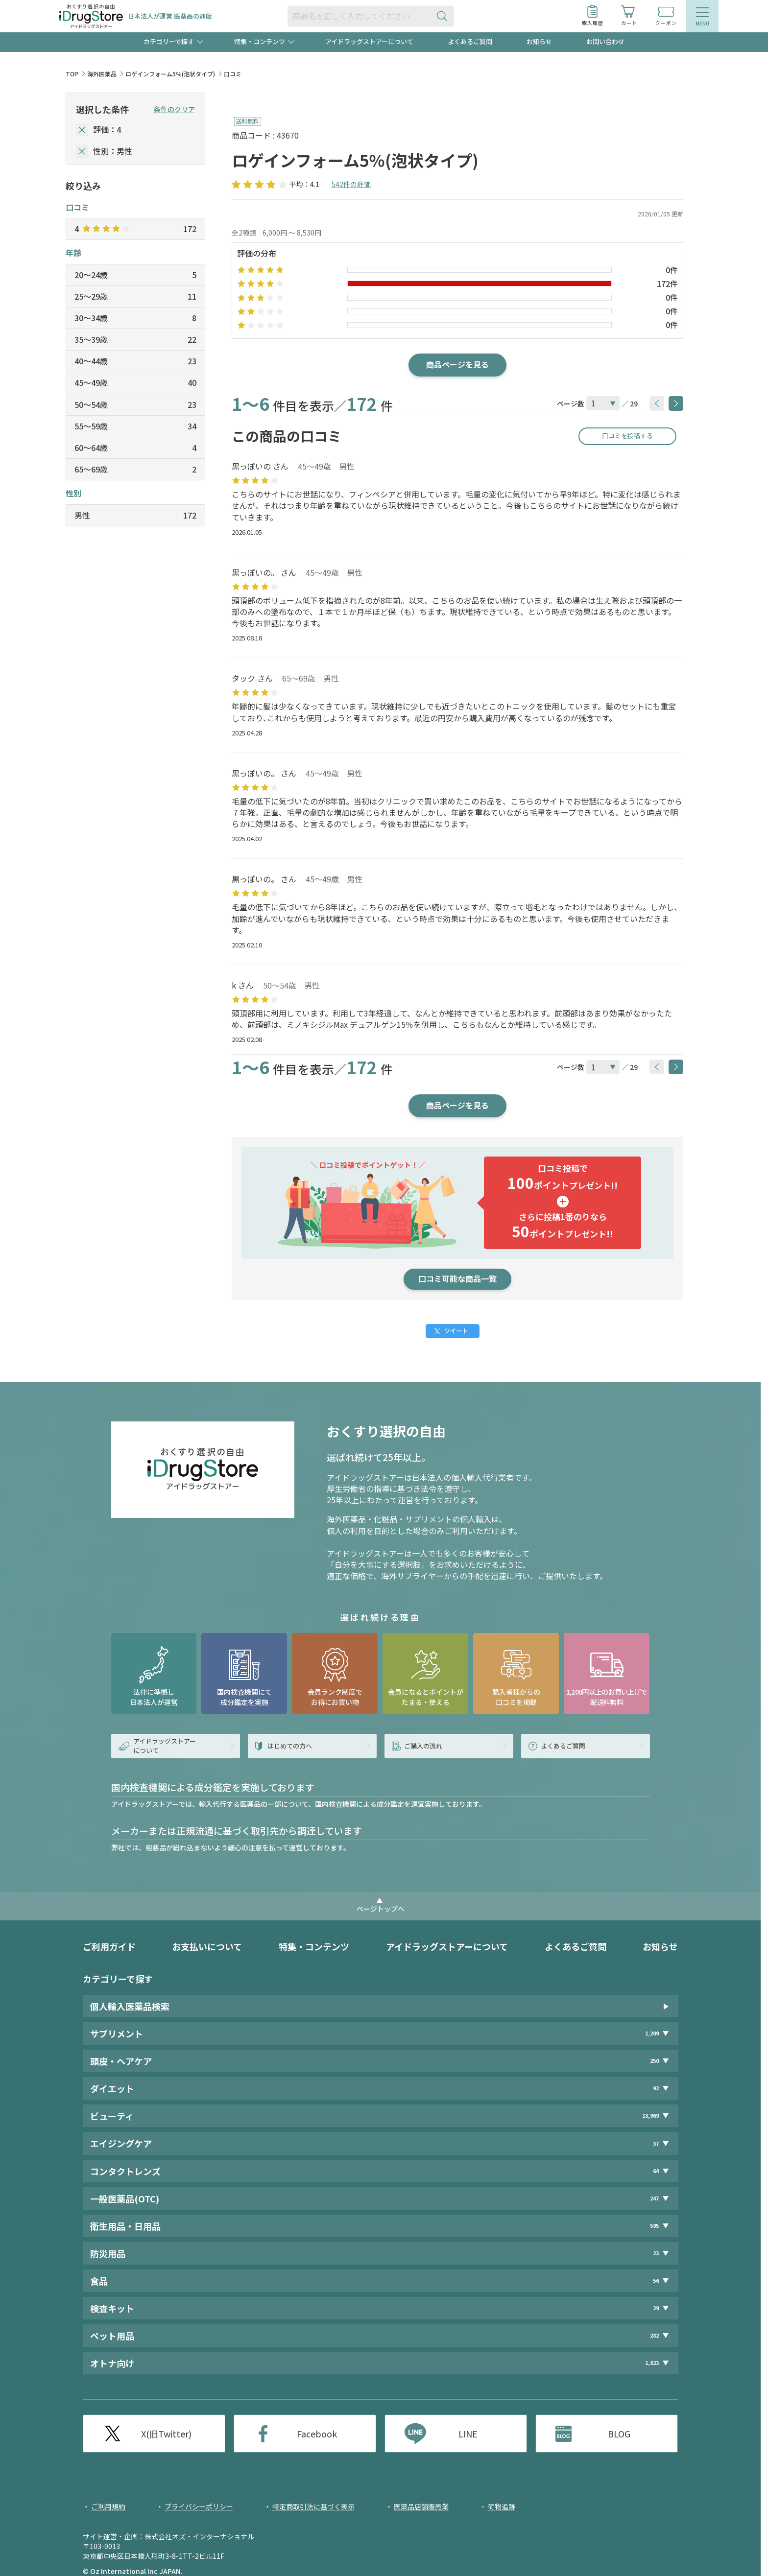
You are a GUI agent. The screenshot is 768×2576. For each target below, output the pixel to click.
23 (656, 2253)
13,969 (650, 2115)
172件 (667, 283)
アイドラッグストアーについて (369, 41)
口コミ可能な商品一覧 (457, 1278)
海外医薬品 (102, 74)
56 (656, 2280)
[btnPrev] (656, 403)
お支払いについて (207, 1946)
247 (654, 2198)
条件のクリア (174, 109)
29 (656, 2308)
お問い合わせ (605, 41)
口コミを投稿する (627, 435)
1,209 (652, 2033)
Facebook (317, 2433)
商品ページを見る (457, 364)
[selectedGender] (82, 151)
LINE (468, 2433)
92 (656, 2088)
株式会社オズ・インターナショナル (199, 2536)
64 (656, 2170)
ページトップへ (381, 1909)
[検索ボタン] (444, 15)
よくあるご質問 (470, 41)
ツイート (456, 1330)
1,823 (652, 2362)
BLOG (619, 2433)
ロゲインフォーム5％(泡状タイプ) (170, 74)
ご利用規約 (108, 2506)
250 (654, 2060)
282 (654, 2335)
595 (654, 2225)
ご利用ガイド (109, 1946)
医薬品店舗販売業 (421, 2506)
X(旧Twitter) (166, 2433)
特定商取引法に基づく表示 (313, 2506)
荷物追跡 (501, 2506)
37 (656, 2143)
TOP (72, 74)
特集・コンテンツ (314, 1946)
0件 (672, 270)
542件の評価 (351, 184)
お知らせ (539, 41)
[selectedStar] (82, 130)
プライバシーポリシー (199, 2506)
